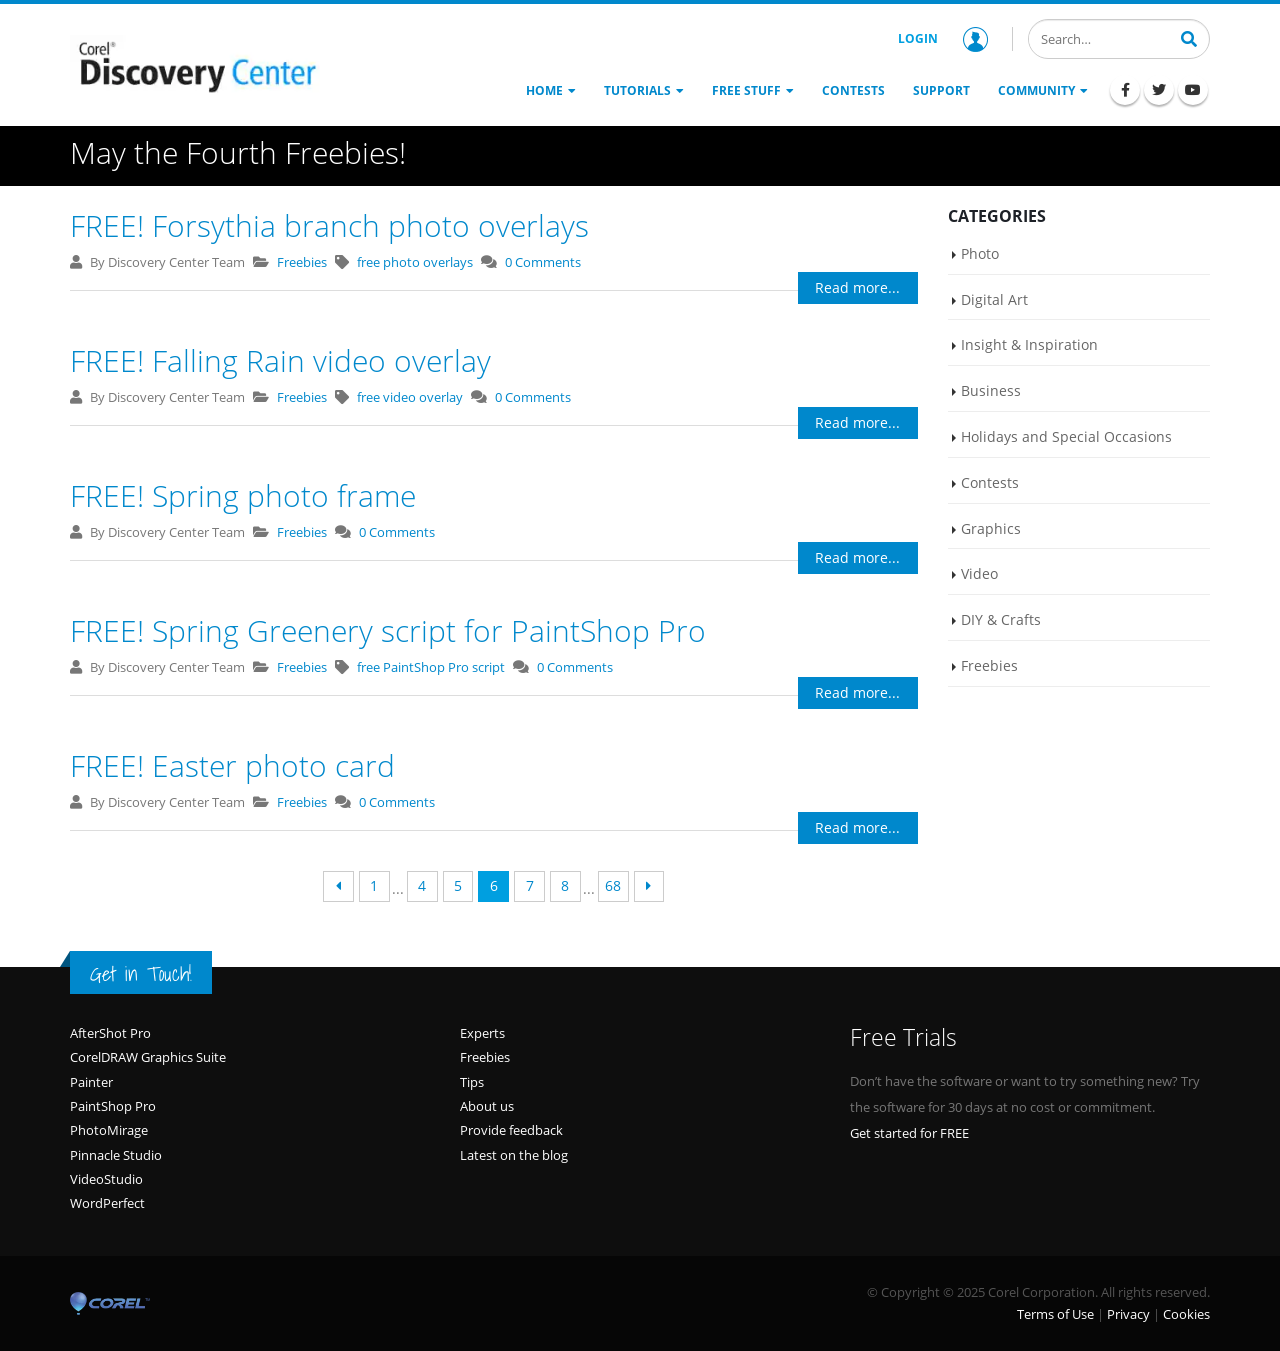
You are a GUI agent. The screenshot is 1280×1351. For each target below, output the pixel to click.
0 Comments (543, 262)
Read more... (857, 287)
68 (613, 885)
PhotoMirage (109, 1130)
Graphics (991, 528)
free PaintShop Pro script (431, 667)
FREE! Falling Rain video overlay (280, 360)
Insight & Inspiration (1029, 344)
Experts (482, 1033)
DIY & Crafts (1001, 619)
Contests (990, 482)
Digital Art (994, 299)
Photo (980, 253)
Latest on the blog (514, 1155)
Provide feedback (511, 1130)
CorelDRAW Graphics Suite (148, 1057)
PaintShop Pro (113, 1106)
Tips (472, 1082)
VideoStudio (106, 1179)
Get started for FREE (909, 1133)
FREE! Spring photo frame (243, 495)
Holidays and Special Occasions (1066, 436)
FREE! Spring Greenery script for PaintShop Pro (388, 630)
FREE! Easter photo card (232, 765)
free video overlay (410, 397)
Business (991, 390)
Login (943, 39)
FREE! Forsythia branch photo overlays (329, 225)
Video (979, 573)
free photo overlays (415, 262)
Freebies (302, 262)
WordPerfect (107, 1203)
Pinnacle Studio (116, 1155)
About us (487, 1106)
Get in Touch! (141, 974)
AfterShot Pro (110, 1033)
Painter (91, 1082)
